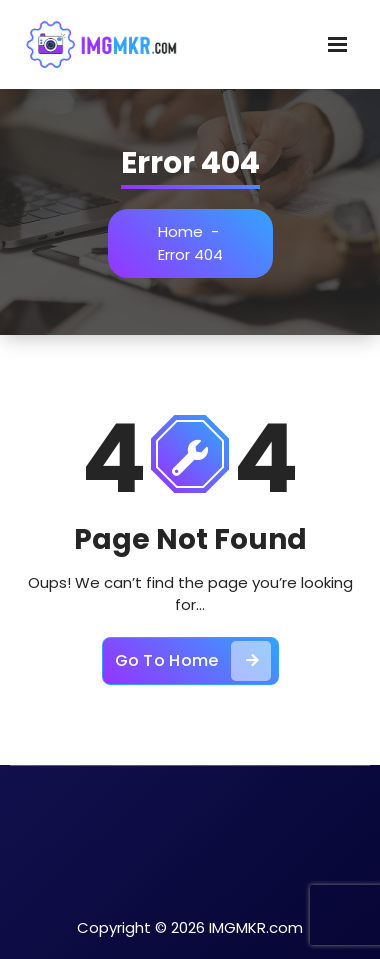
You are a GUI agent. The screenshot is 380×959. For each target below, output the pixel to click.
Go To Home (193, 661)
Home (180, 231)
